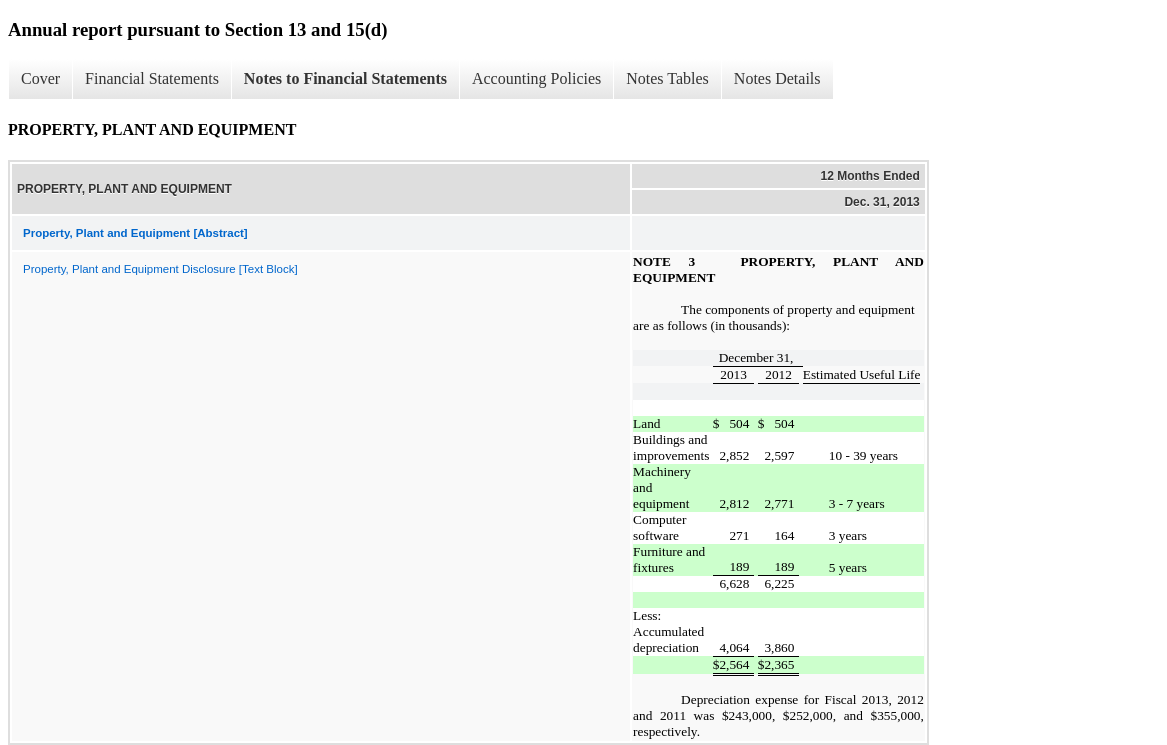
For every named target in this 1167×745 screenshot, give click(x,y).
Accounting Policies (536, 78)
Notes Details (777, 78)
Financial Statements (152, 78)
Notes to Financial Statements (345, 78)
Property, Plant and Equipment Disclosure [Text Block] (160, 269)
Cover (40, 78)
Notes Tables (667, 78)
